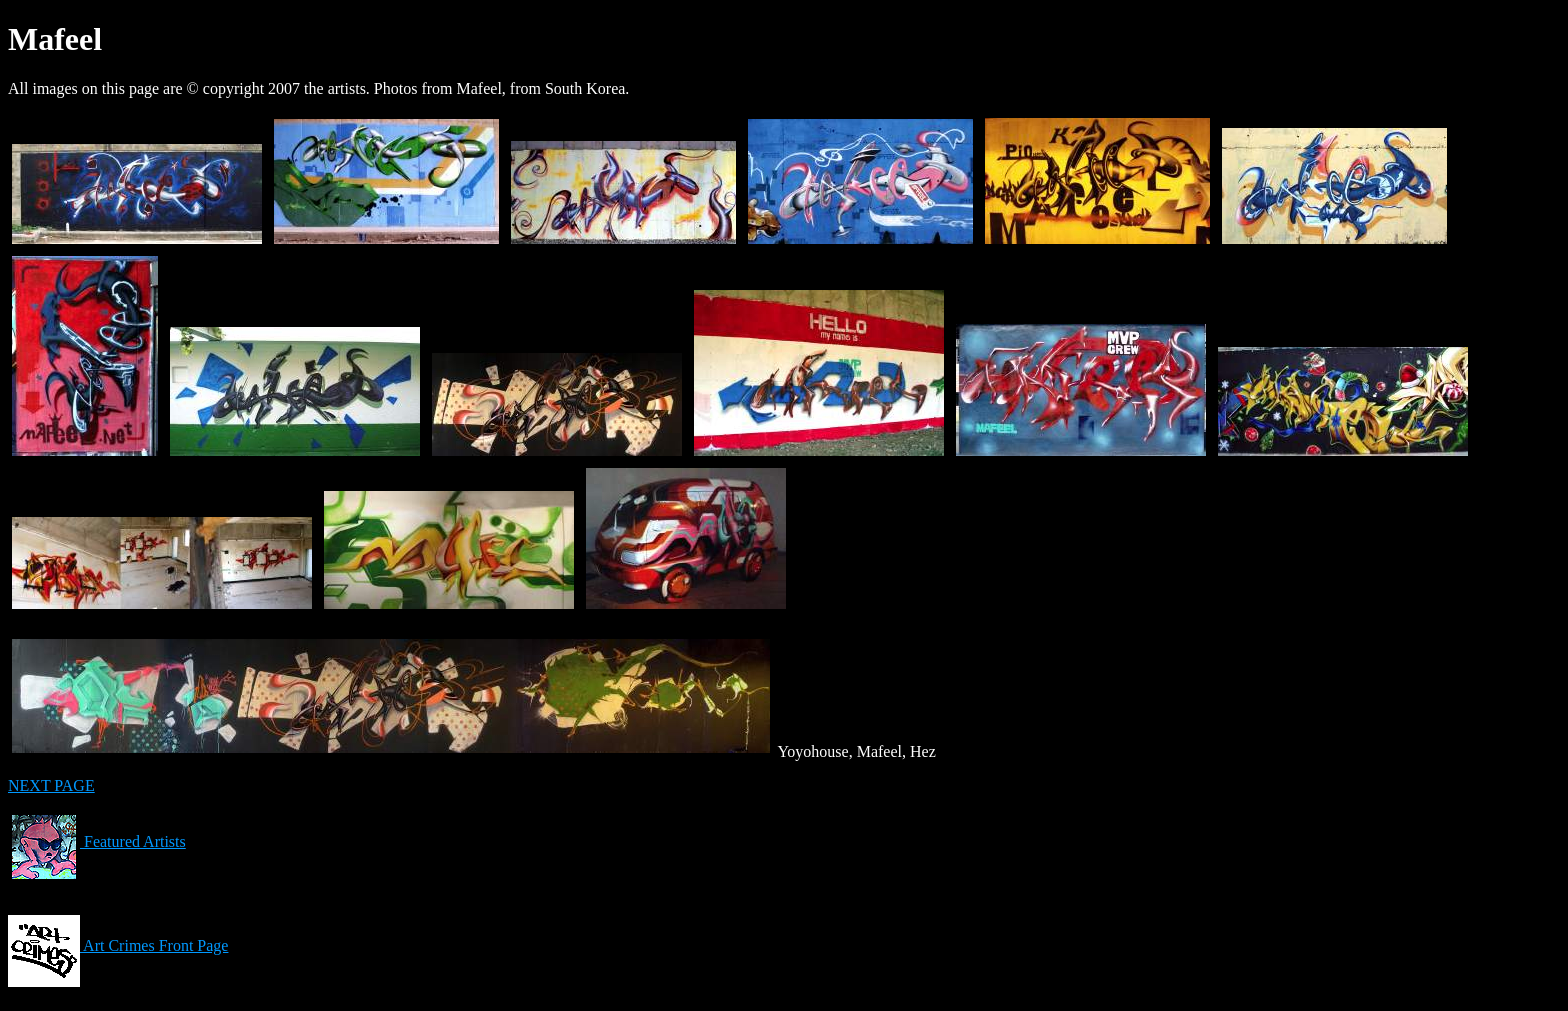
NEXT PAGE (51, 785)
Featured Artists (97, 841)
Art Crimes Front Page (118, 945)
